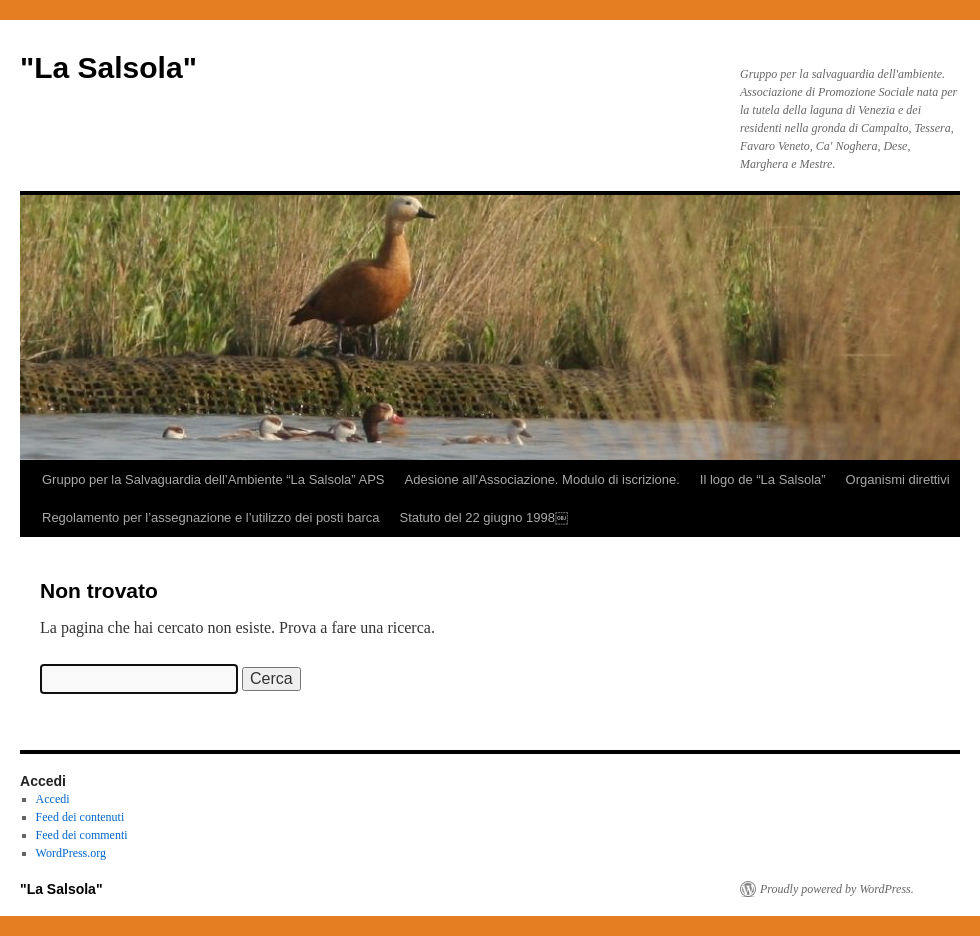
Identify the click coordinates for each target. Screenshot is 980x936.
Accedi (53, 799)
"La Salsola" (108, 67)
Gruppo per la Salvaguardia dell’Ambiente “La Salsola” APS (213, 479)
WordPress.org (71, 853)
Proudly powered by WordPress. (837, 889)
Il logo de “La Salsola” (763, 479)
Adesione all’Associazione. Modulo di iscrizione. (542, 479)
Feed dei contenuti (80, 817)
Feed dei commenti (82, 835)
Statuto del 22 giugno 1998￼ (483, 517)
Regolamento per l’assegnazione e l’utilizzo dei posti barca (210, 517)
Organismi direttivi (898, 479)
